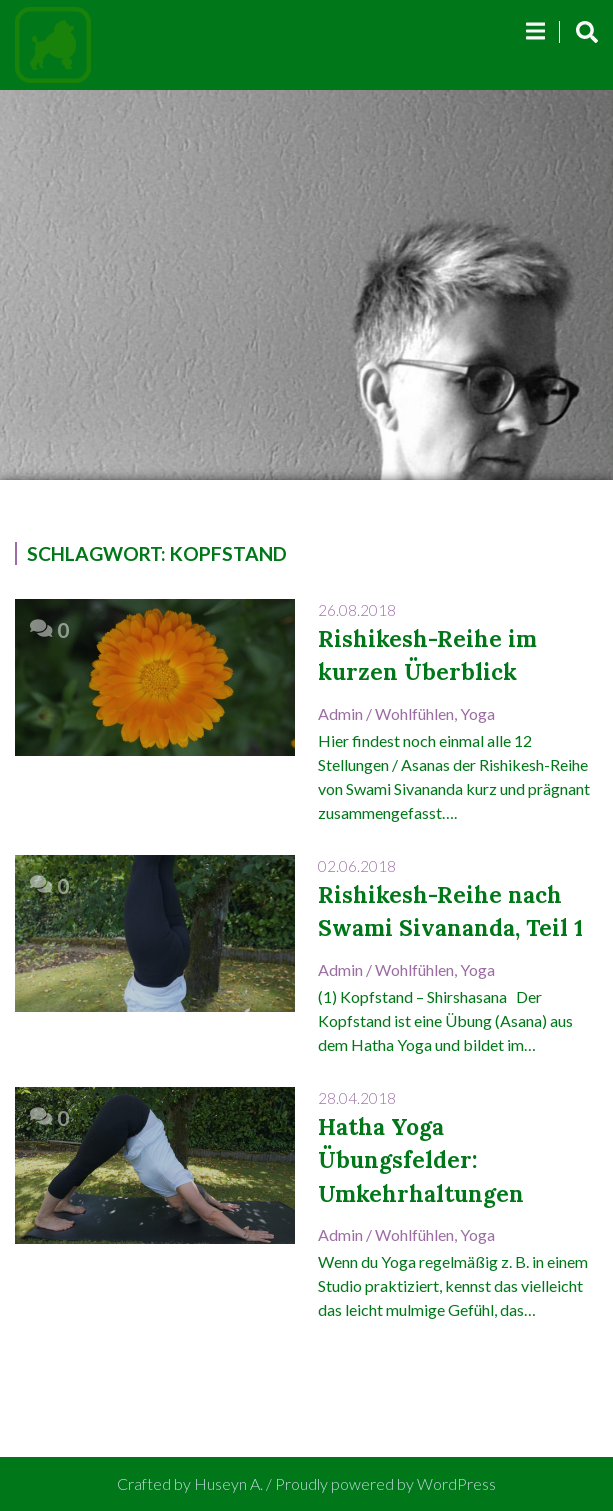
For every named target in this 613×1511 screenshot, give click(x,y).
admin (340, 713)
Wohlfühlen (414, 713)
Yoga (477, 713)
